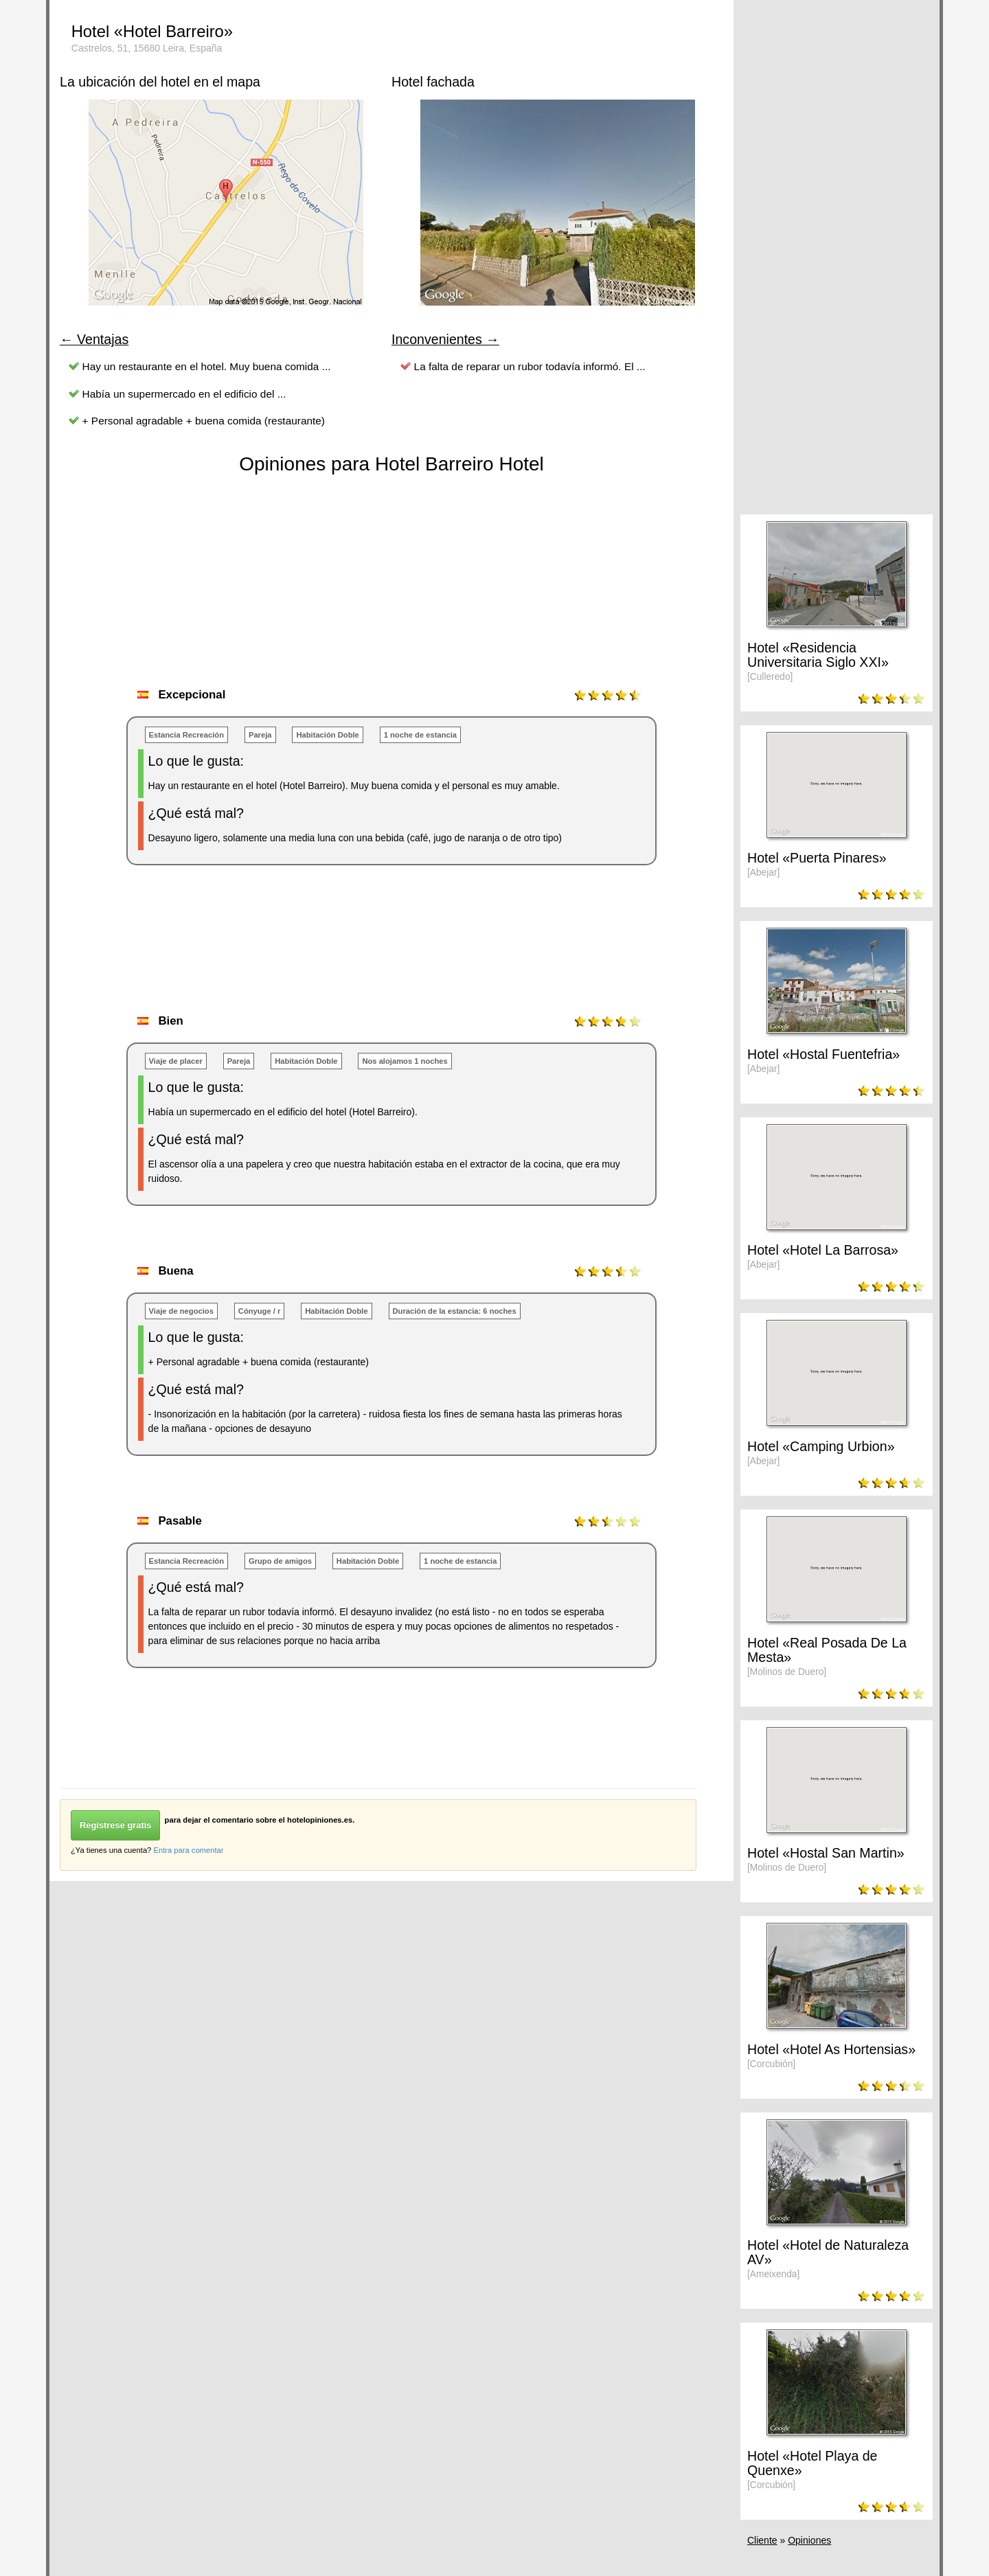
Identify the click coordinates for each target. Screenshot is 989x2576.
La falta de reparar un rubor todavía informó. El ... (530, 366)
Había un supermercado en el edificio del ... (184, 394)
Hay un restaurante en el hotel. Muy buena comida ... (206, 366)
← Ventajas (94, 339)
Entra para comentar (188, 1850)
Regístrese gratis (115, 1825)
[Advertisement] (310, 954)
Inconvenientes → (445, 339)
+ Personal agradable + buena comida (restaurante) (203, 420)
